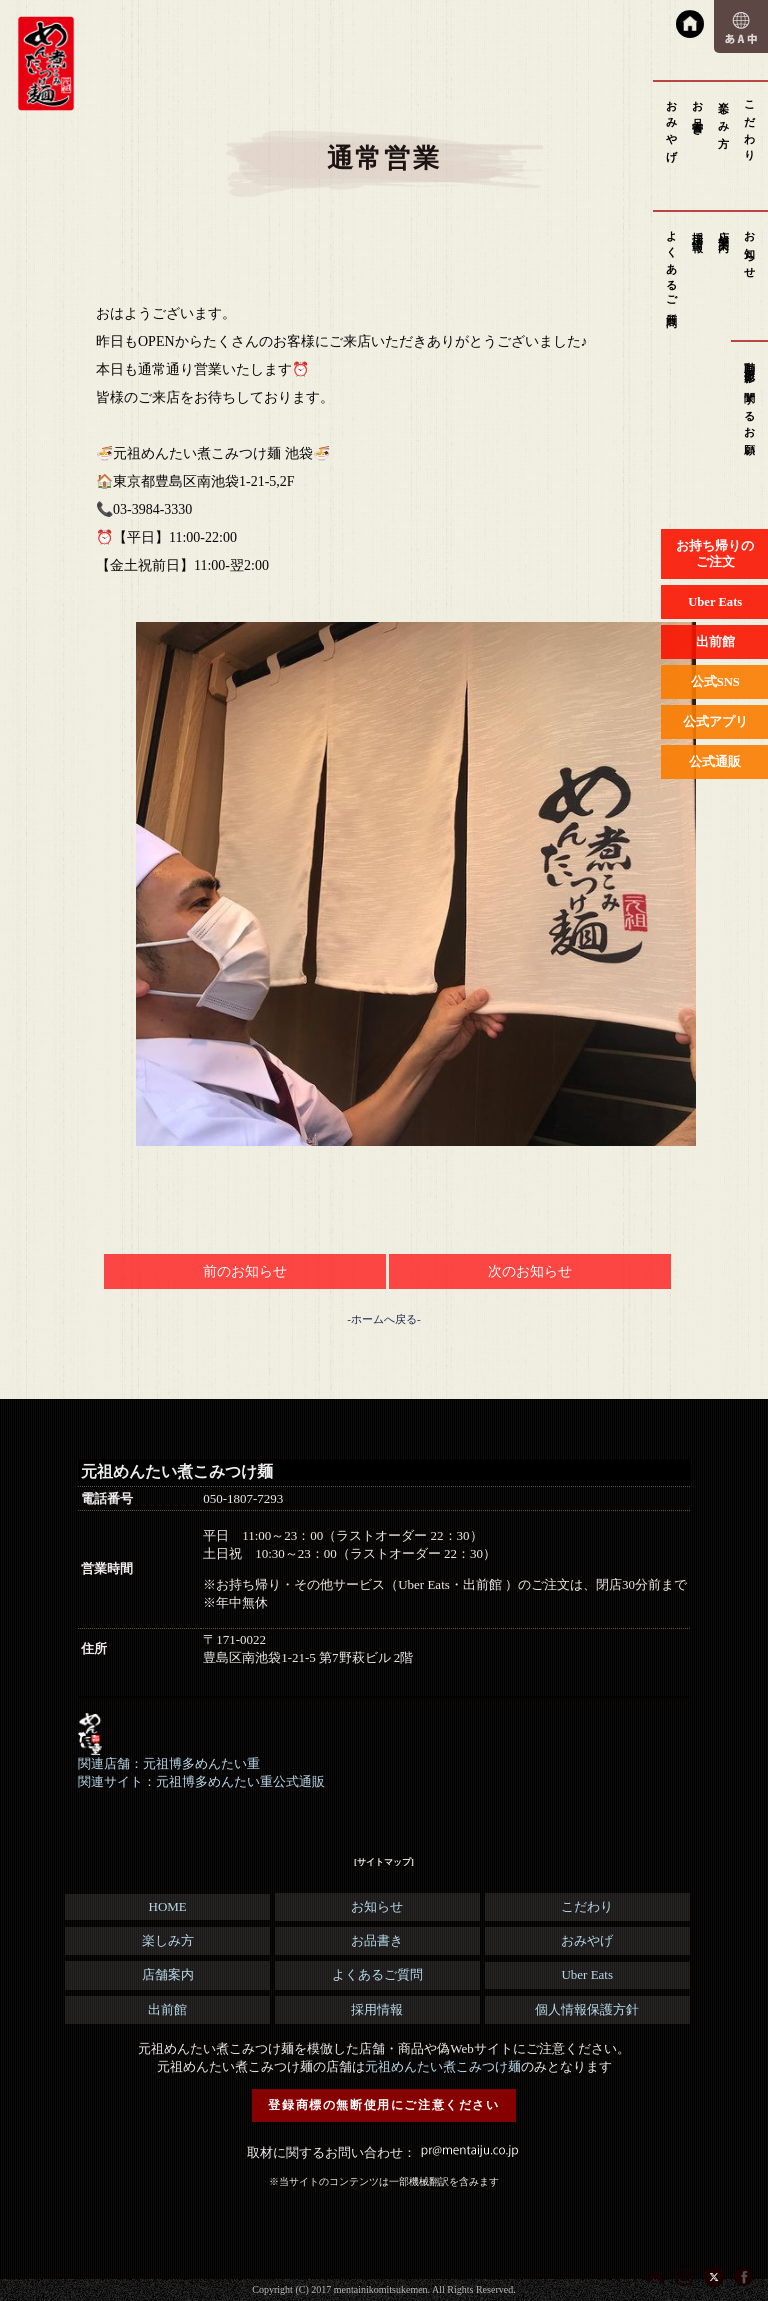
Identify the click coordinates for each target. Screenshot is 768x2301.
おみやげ (672, 125)
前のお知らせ (245, 1271)
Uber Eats (587, 1974)
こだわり (750, 125)
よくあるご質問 (672, 267)
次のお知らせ (530, 1271)
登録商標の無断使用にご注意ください (383, 2105)
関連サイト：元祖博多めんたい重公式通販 (201, 1781)
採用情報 (698, 229)
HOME (168, 1906)
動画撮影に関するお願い (750, 404)
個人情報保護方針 (587, 2009)
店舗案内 (724, 229)
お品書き (698, 112)
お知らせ (750, 249)
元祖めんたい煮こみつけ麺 (443, 2066)
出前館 (167, 2009)
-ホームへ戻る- (383, 1319)
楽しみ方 (724, 112)
